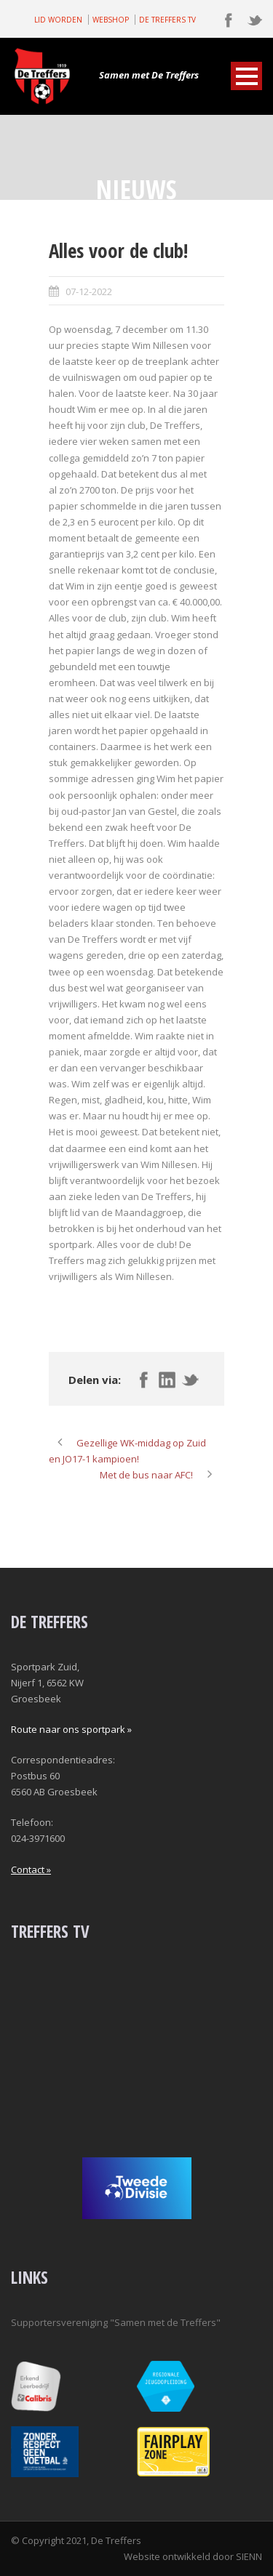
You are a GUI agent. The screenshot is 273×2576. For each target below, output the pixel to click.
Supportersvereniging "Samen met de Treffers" (116, 2322)
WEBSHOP (110, 20)
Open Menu (246, 76)
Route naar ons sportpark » (71, 1729)
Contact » (31, 1869)
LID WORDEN (58, 20)
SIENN (249, 2556)
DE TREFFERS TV (167, 20)
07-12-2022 (89, 291)
